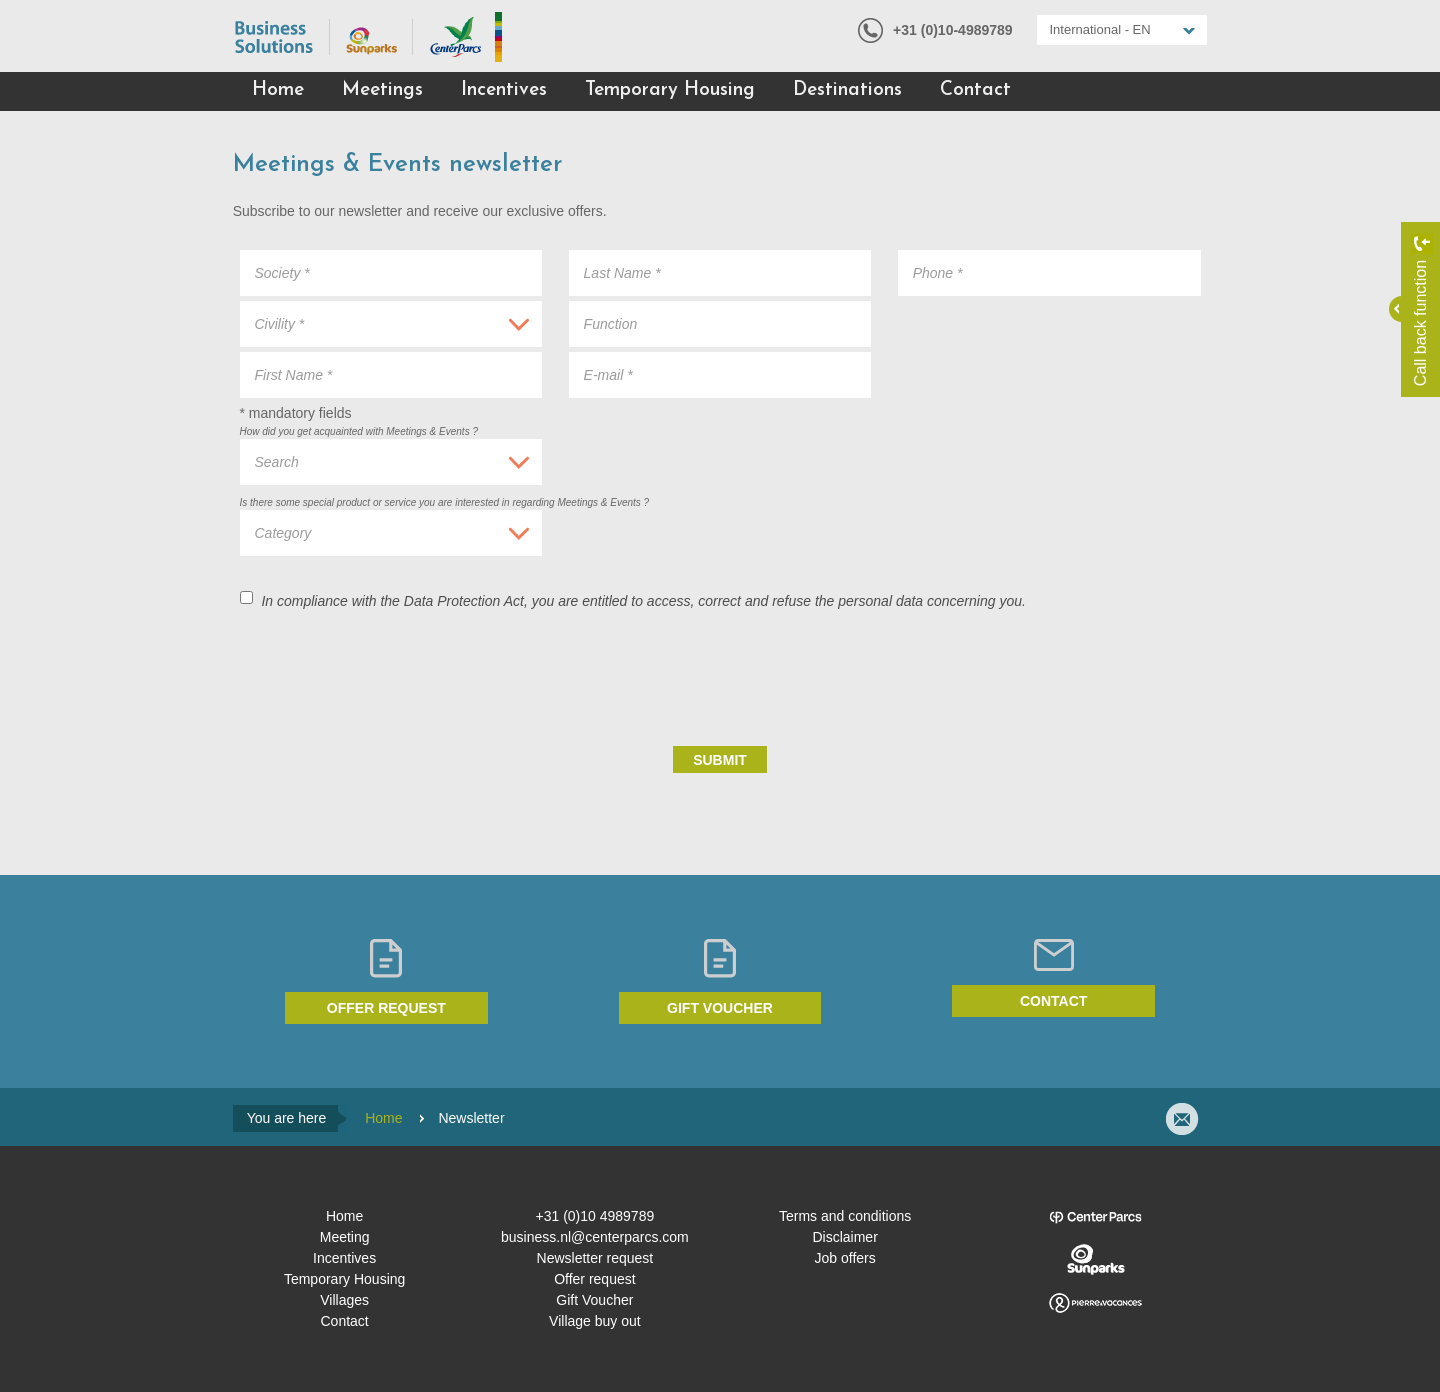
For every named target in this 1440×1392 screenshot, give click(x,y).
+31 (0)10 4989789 (595, 1216)
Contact (975, 90)
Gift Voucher (594, 1300)
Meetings (382, 90)
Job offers (845, 1258)
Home (278, 90)
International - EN (1100, 29)
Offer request (386, 1008)
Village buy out (595, 1321)
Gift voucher (720, 1008)
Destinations (847, 90)
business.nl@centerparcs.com (595, 1237)
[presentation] (1049, 677)
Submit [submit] (720, 760)
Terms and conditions (845, 1216)
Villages (344, 1300)
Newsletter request (595, 1258)
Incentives (504, 90)
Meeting (345, 1237)
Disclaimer (844, 1237)
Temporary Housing (670, 90)
